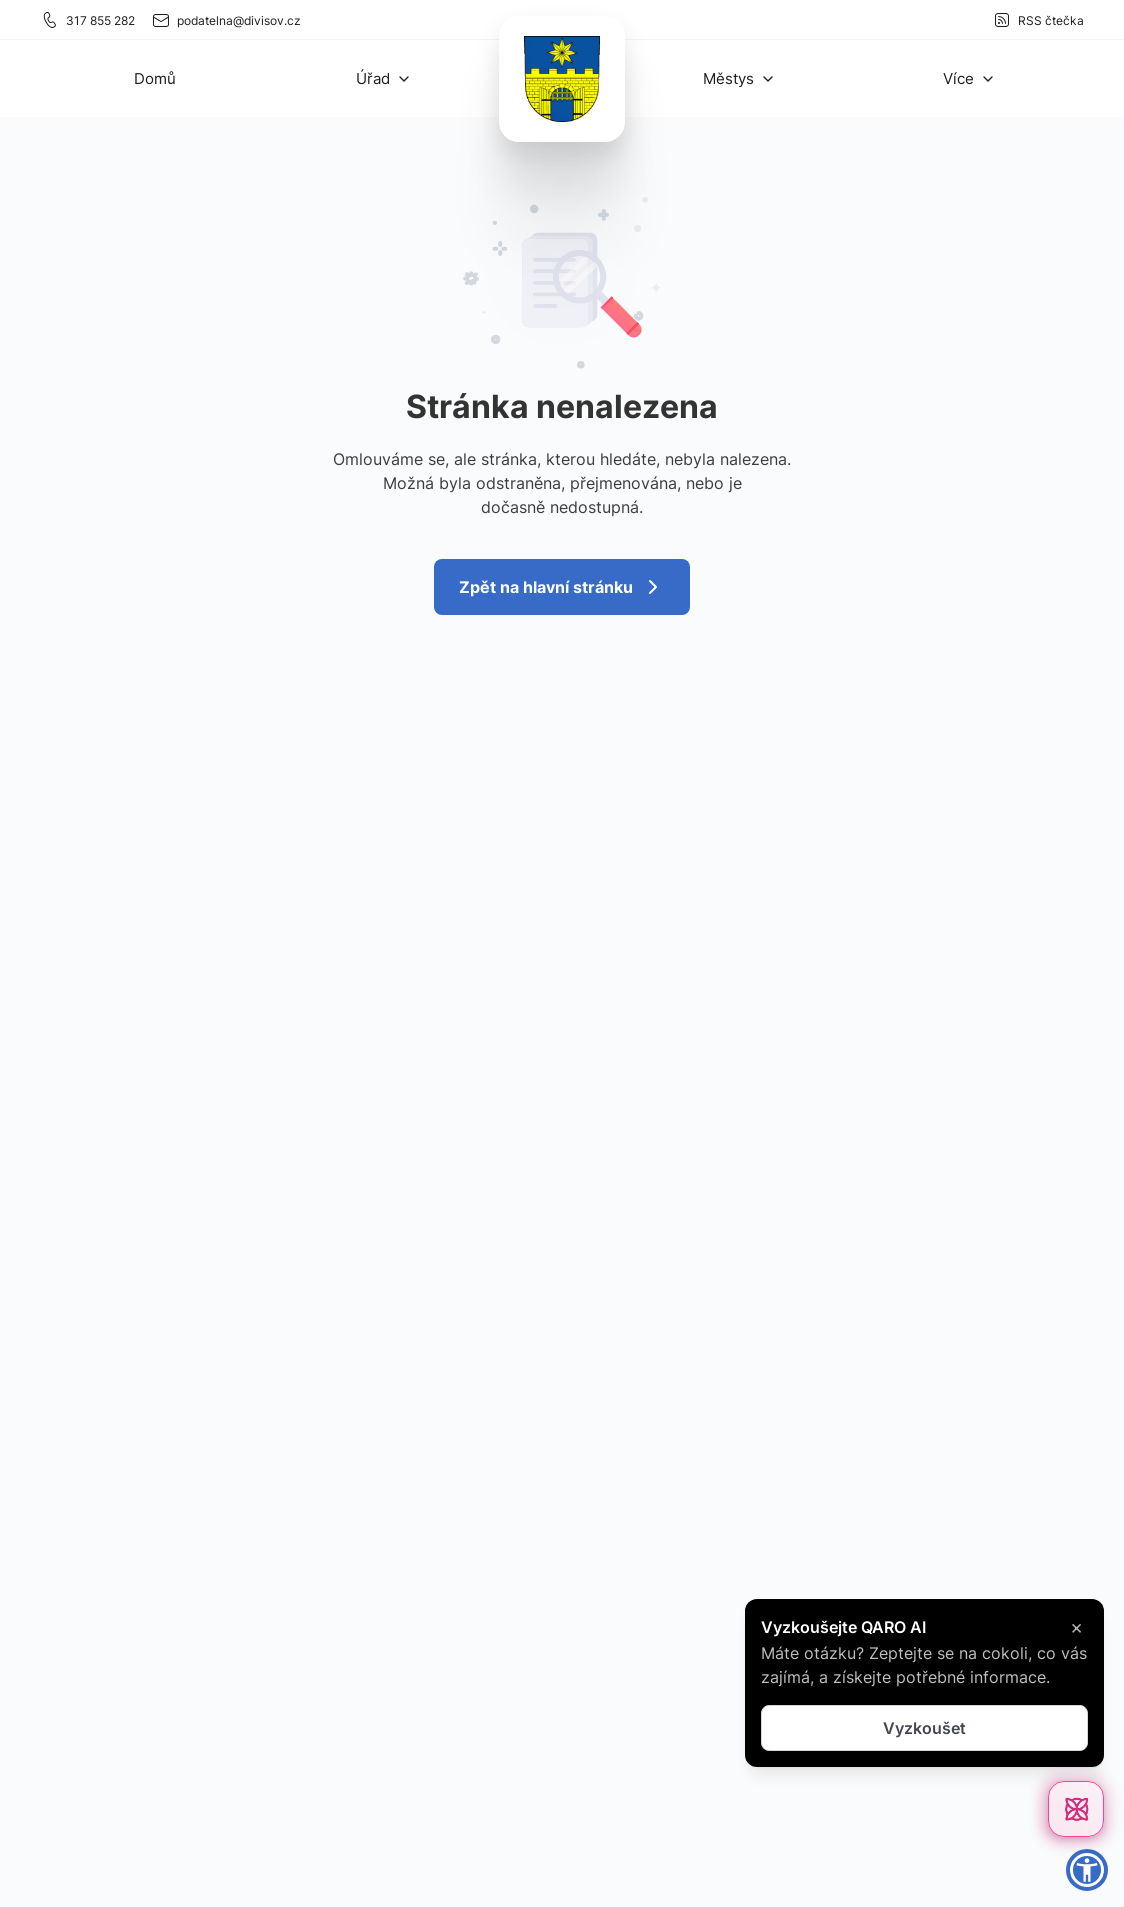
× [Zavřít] (1076, 1627)
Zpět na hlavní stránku (562, 587)
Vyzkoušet (924, 1728)
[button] (384, 78)
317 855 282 (87, 20)
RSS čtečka (1038, 20)
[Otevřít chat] (1076, 1809)
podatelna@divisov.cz (226, 20)
